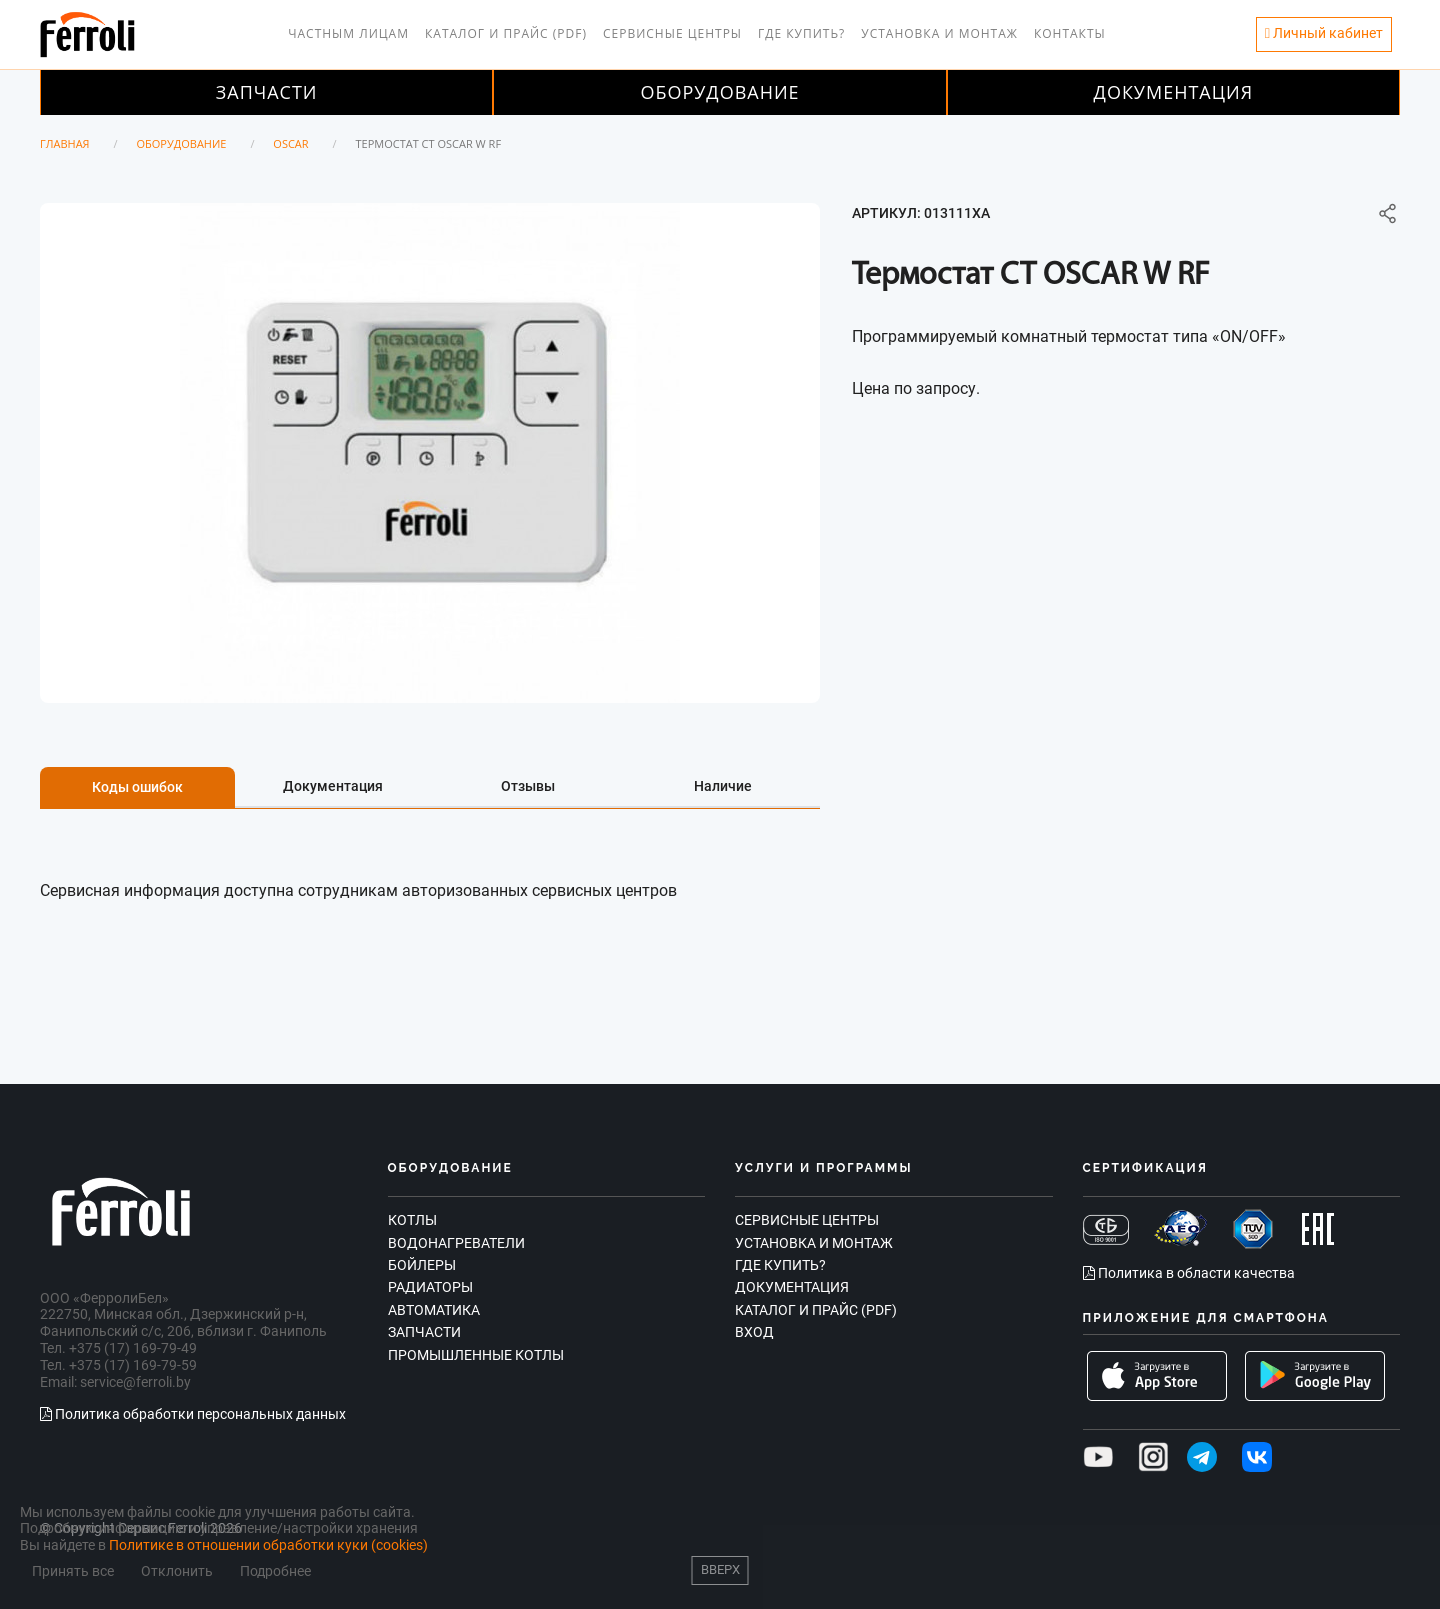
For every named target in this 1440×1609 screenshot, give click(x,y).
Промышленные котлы (476, 1355)
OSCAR (290, 143)
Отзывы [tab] (528, 786)
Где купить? (801, 33)
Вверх (720, 1569)
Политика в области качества (1189, 1273)
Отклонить (177, 1571)
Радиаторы (430, 1287)
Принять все (73, 1571)
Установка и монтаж (939, 33)
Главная (65, 143)
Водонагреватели (456, 1243)
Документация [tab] (333, 786)
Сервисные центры (672, 33)
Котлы (412, 1220)
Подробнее (275, 1571)
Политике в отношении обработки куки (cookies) (268, 1545)
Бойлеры (422, 1265)
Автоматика (434, 1310)
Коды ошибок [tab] (137, 787)
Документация (1174, 92)
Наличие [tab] (723, 786)
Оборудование (719, 92)
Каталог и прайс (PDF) (506, 33)
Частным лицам (348, 33)
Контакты (1070, 33)
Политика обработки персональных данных (193, 1414)
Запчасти (267, 92)
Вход (754, 1332)
